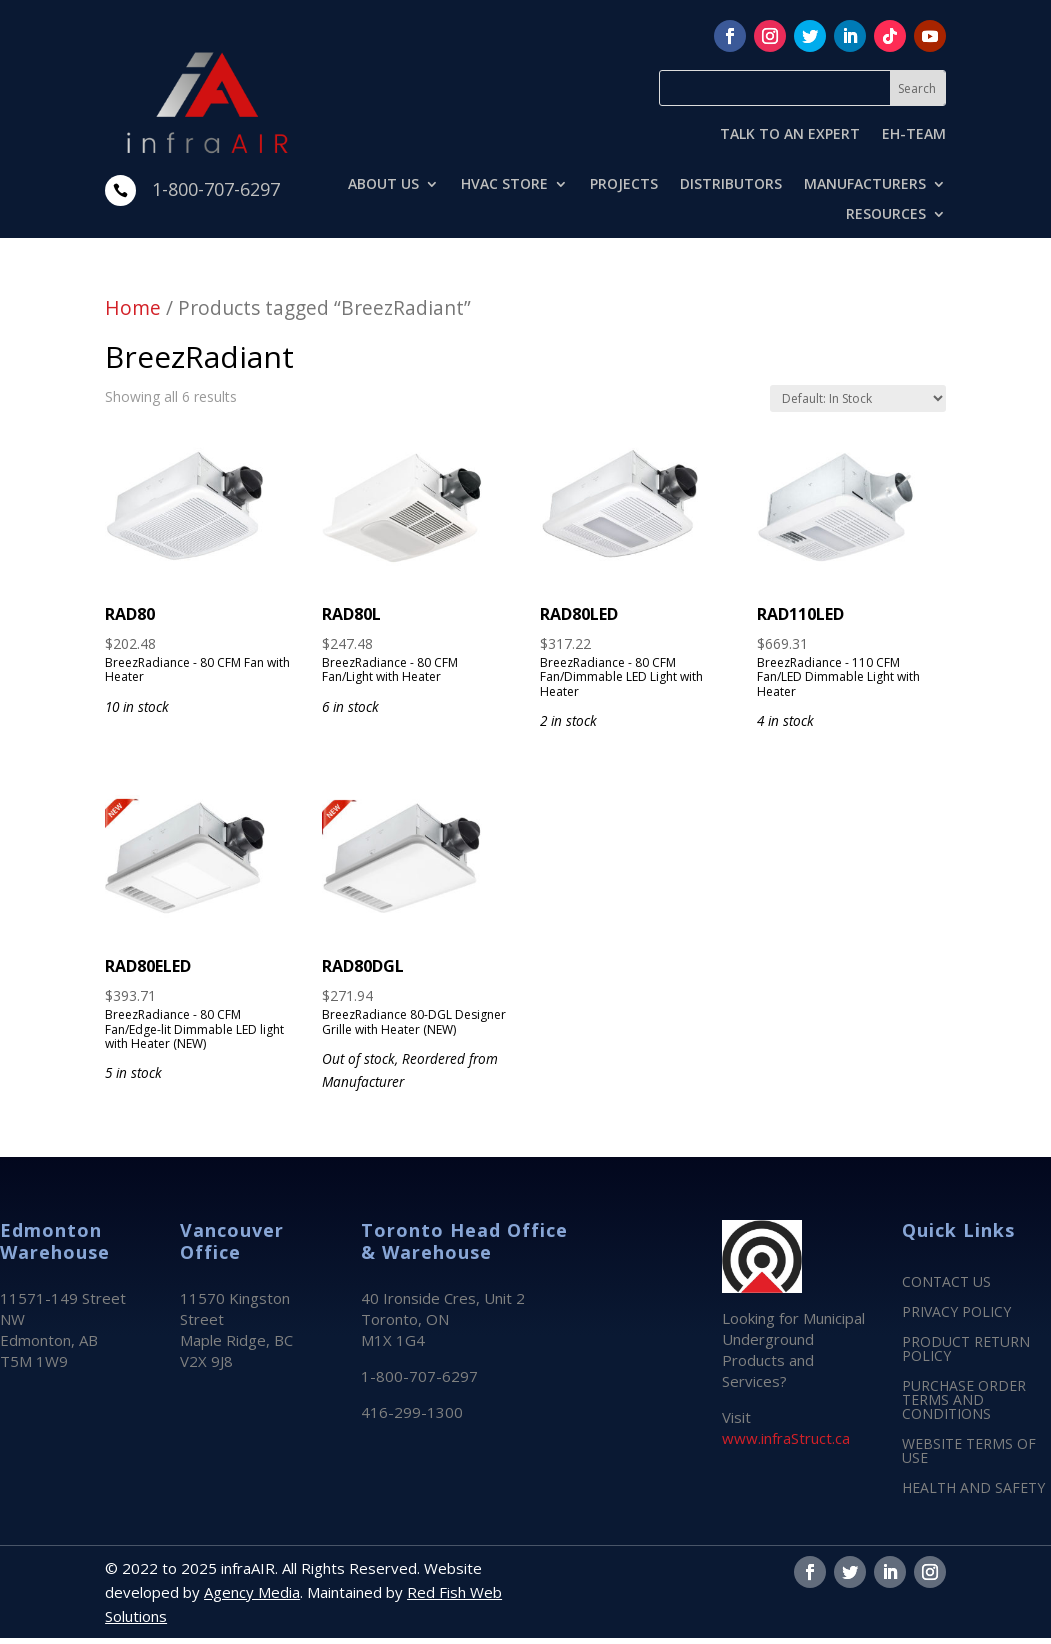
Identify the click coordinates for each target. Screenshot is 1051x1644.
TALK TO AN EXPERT (790, 135)
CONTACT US (946, 1283)
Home (133, 307)
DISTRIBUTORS (731, 185)
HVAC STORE (504, 185)
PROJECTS (624, 185)
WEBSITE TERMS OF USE (969, 1452)
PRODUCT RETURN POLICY (966, 1350)
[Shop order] (858, 398)
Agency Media (252, 1592)
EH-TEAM (914, 135)
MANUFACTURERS (865, 185)
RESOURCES (886, 215)
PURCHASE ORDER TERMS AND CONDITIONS (964, 1401)
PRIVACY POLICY (956, 1313)
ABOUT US (383, 185)
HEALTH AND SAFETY (973, 1489)
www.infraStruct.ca (786, 1438)
